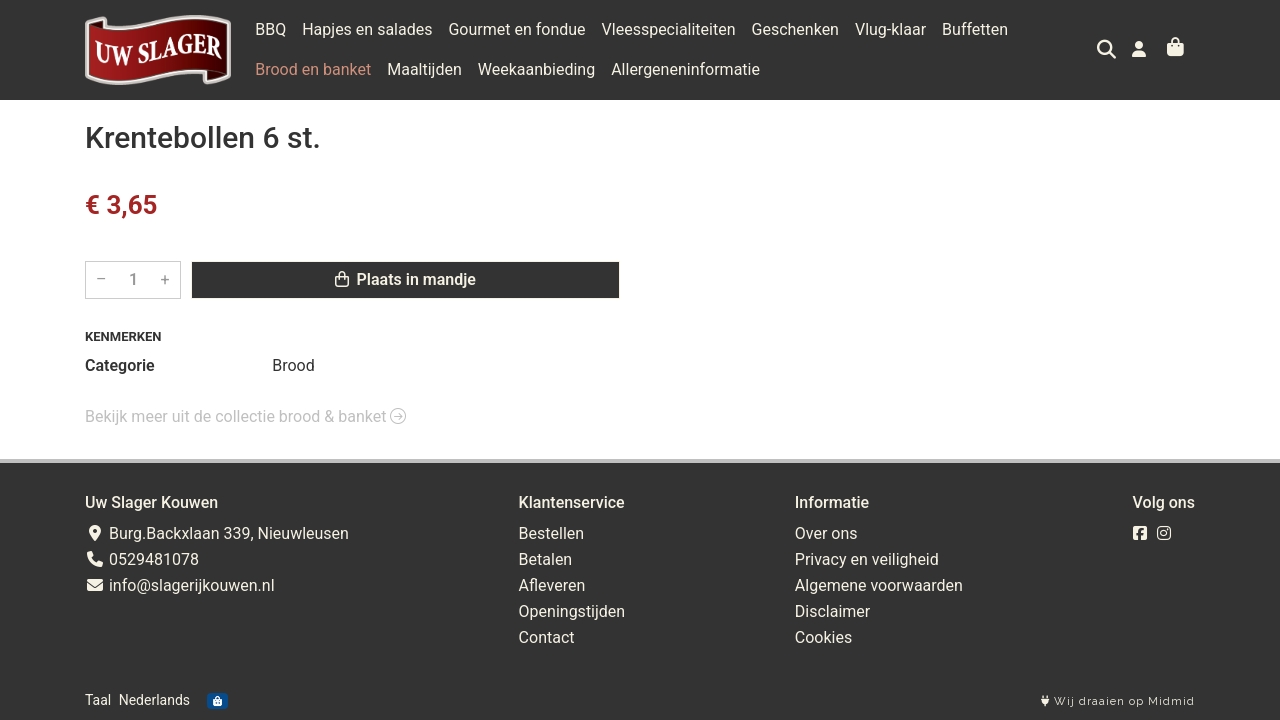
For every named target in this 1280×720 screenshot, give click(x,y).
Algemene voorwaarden (879, 585)
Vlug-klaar (890, 29)
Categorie (120, 365)
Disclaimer (832, 611)
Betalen (546, 559)
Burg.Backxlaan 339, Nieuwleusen (217, 533)
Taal (98, 700)
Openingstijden (572, 611)
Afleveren (552, 585)
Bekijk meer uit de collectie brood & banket (245, 416)
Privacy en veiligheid (867, 559)
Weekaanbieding (536, 69)
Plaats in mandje (405, 279)
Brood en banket (313, 69)
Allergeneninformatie (685, 69)
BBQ (270, 29)
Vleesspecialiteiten (669, 29)
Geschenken (795, 29)
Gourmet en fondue (516, 29)
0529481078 (142, 559)
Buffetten (975, 29)
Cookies (823, 637)
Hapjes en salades (367, 29)
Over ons (826, 533)
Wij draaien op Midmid (1118, 701)
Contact (547, 637)
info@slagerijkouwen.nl (180, 585)
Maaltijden (424, 69)
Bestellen (552, 533)
